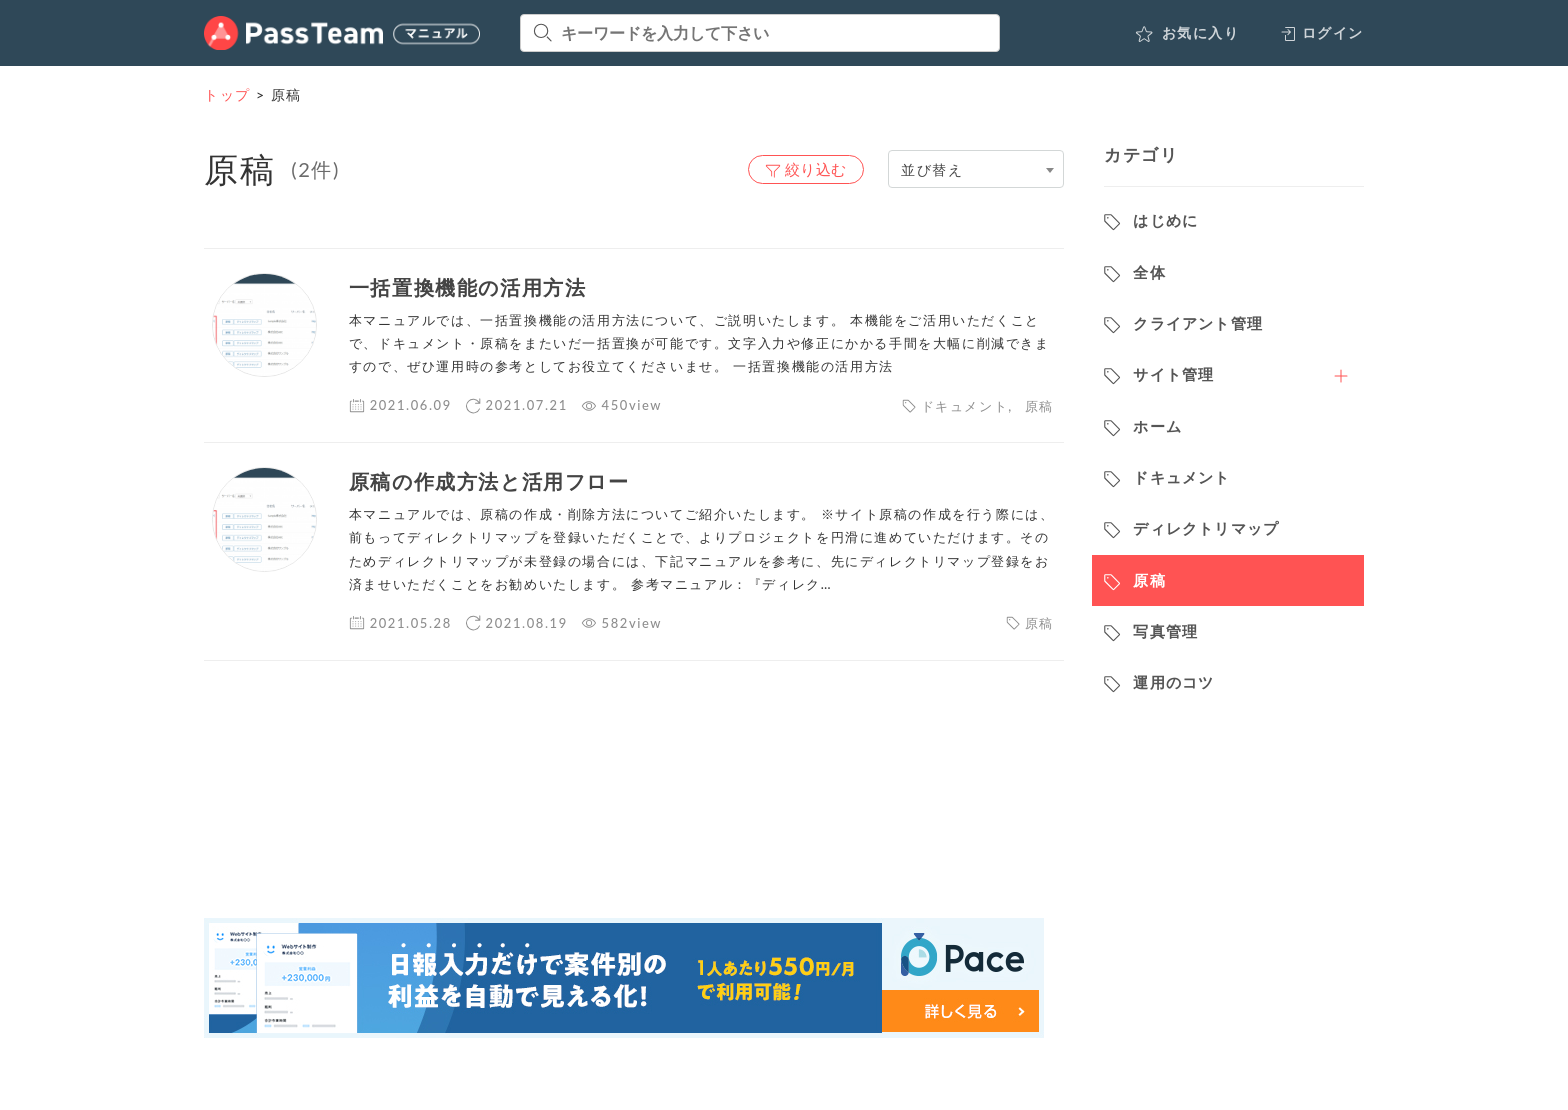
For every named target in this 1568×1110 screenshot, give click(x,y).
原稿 (1039, 406)
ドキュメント (965, 406)
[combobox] (976, 169)
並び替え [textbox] (932, 169)
